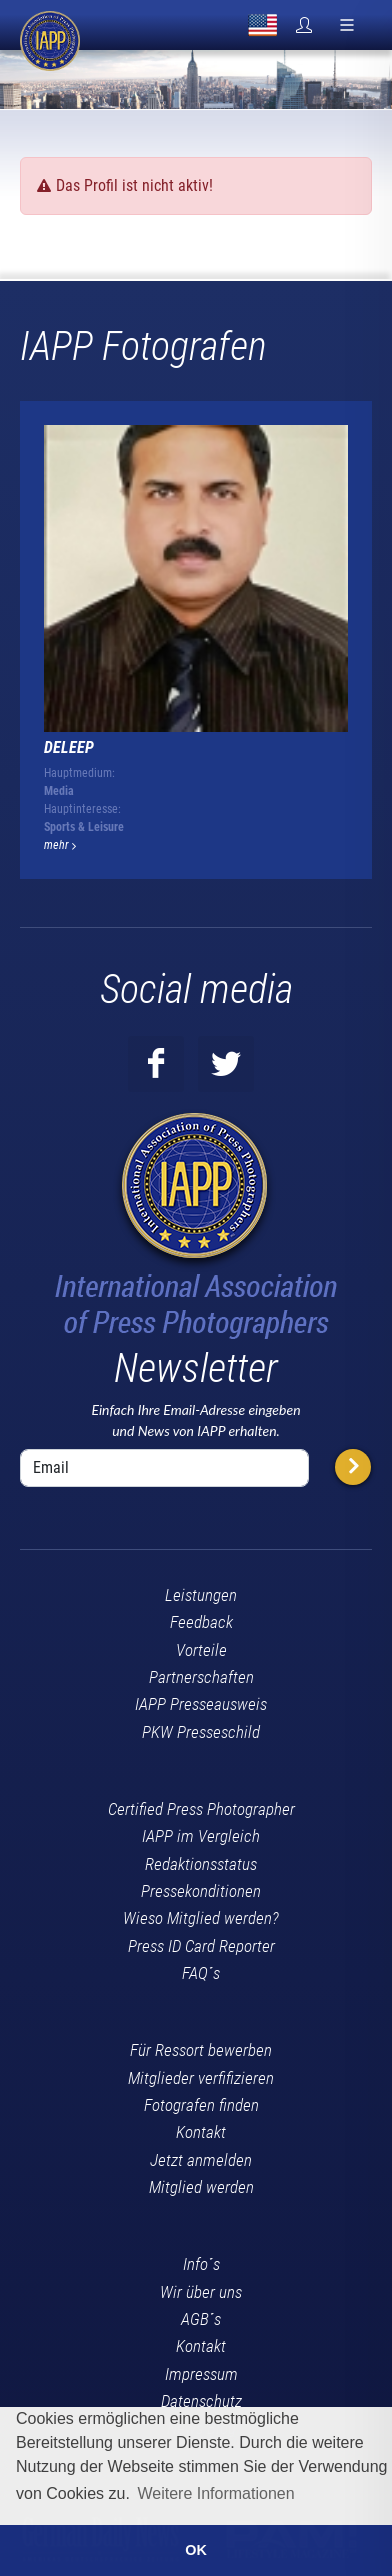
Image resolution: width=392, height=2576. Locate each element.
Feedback (201, 1622)
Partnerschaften (201, 1677)
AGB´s (201, 2319)
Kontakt (201, 2132)
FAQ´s (201, 1973)
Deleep (69, 747)
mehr (60, 845)
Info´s (201, 2264)
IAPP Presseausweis (201, 1704)
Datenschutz (201, 2401)
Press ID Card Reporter (201, 1946)
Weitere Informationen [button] (215, 2493)
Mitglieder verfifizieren (201, 2078)
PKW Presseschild (201, 1732)
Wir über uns (201, 2292)
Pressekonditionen (201, 1891)
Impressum (201, 2374)
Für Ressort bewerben (201, 2050)
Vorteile (201, 1650)
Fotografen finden (201, 2105)
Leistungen (201, 1595)
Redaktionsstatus (201, 1864)
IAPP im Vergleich (201, 1836)
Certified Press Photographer (201, 1809)
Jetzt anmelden (201, 2160)
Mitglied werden (201, 2187)
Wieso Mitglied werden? (201, 1918)
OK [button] (196, 2550)
